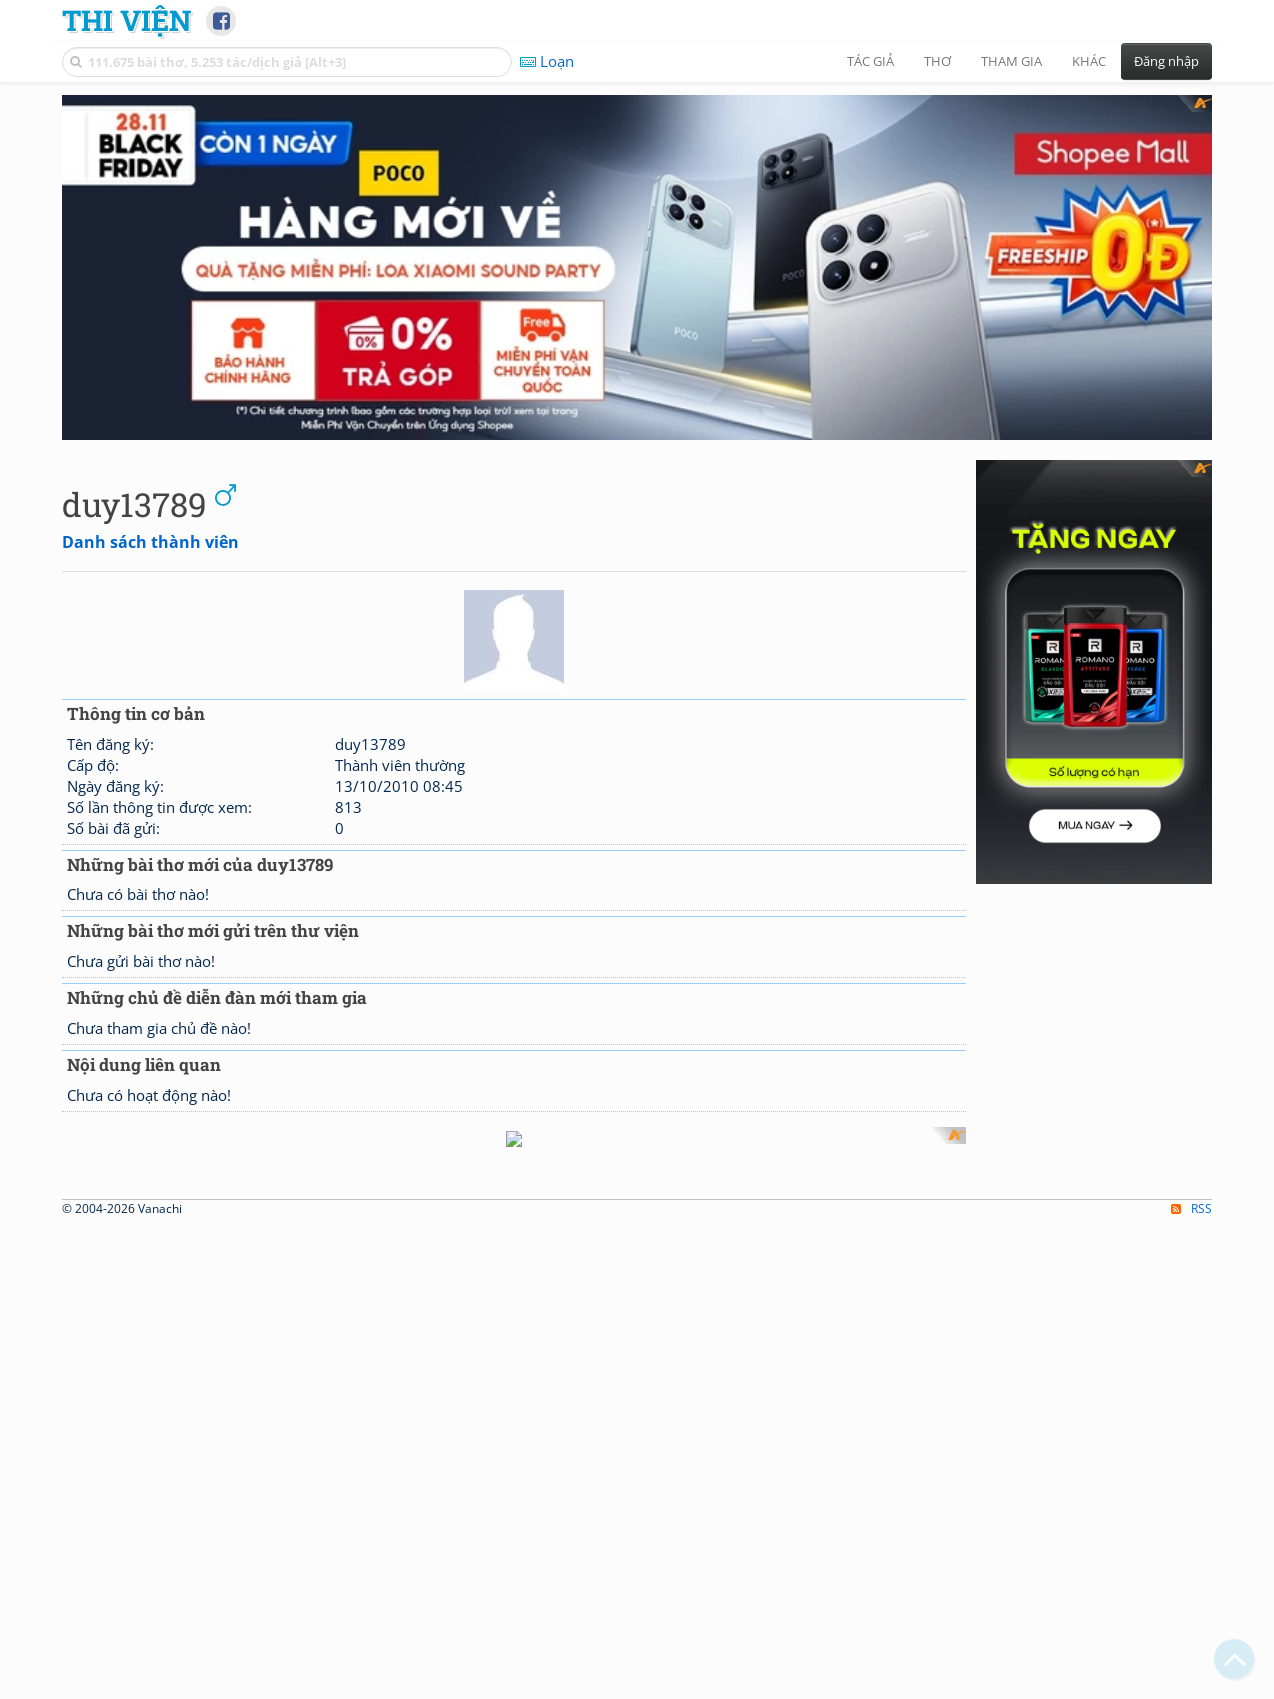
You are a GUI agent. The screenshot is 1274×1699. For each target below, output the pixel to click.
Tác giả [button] (870, 61)
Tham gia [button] (1011, 61)
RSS (1191, 1186)
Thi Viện (126, 20)
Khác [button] (1089, 61)
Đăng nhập (1166, 61)
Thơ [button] (937, 61)
